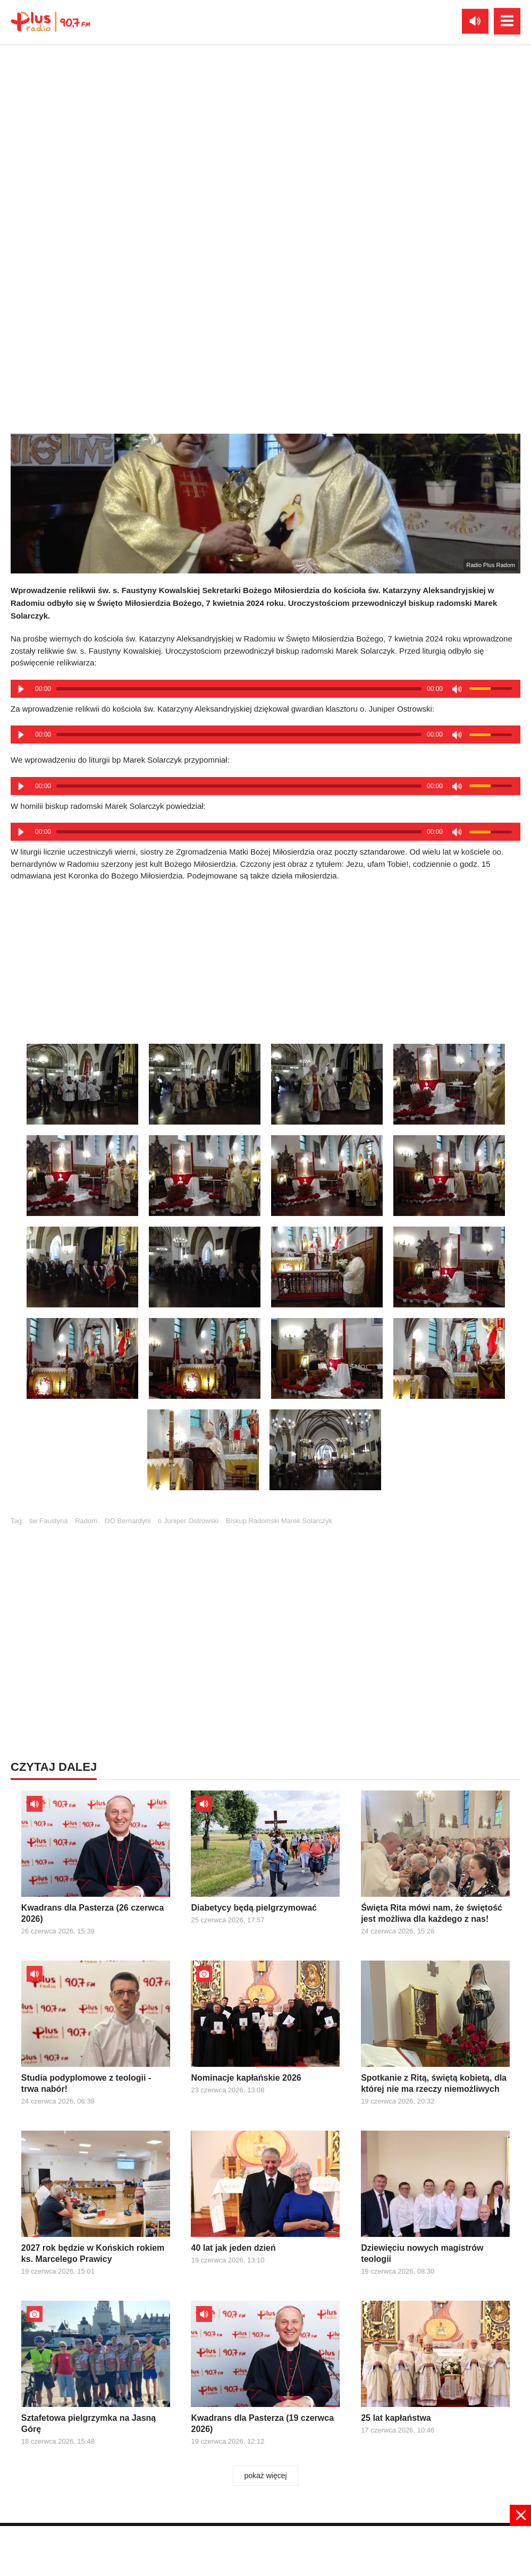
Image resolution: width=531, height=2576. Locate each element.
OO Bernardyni (128, 1521)
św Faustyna (48, 1521)
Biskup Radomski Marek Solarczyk (279, 1521)
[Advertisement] (265, 1612)
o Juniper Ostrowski (188, 1521)
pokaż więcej (265, 2475)
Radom (86, 1521)
